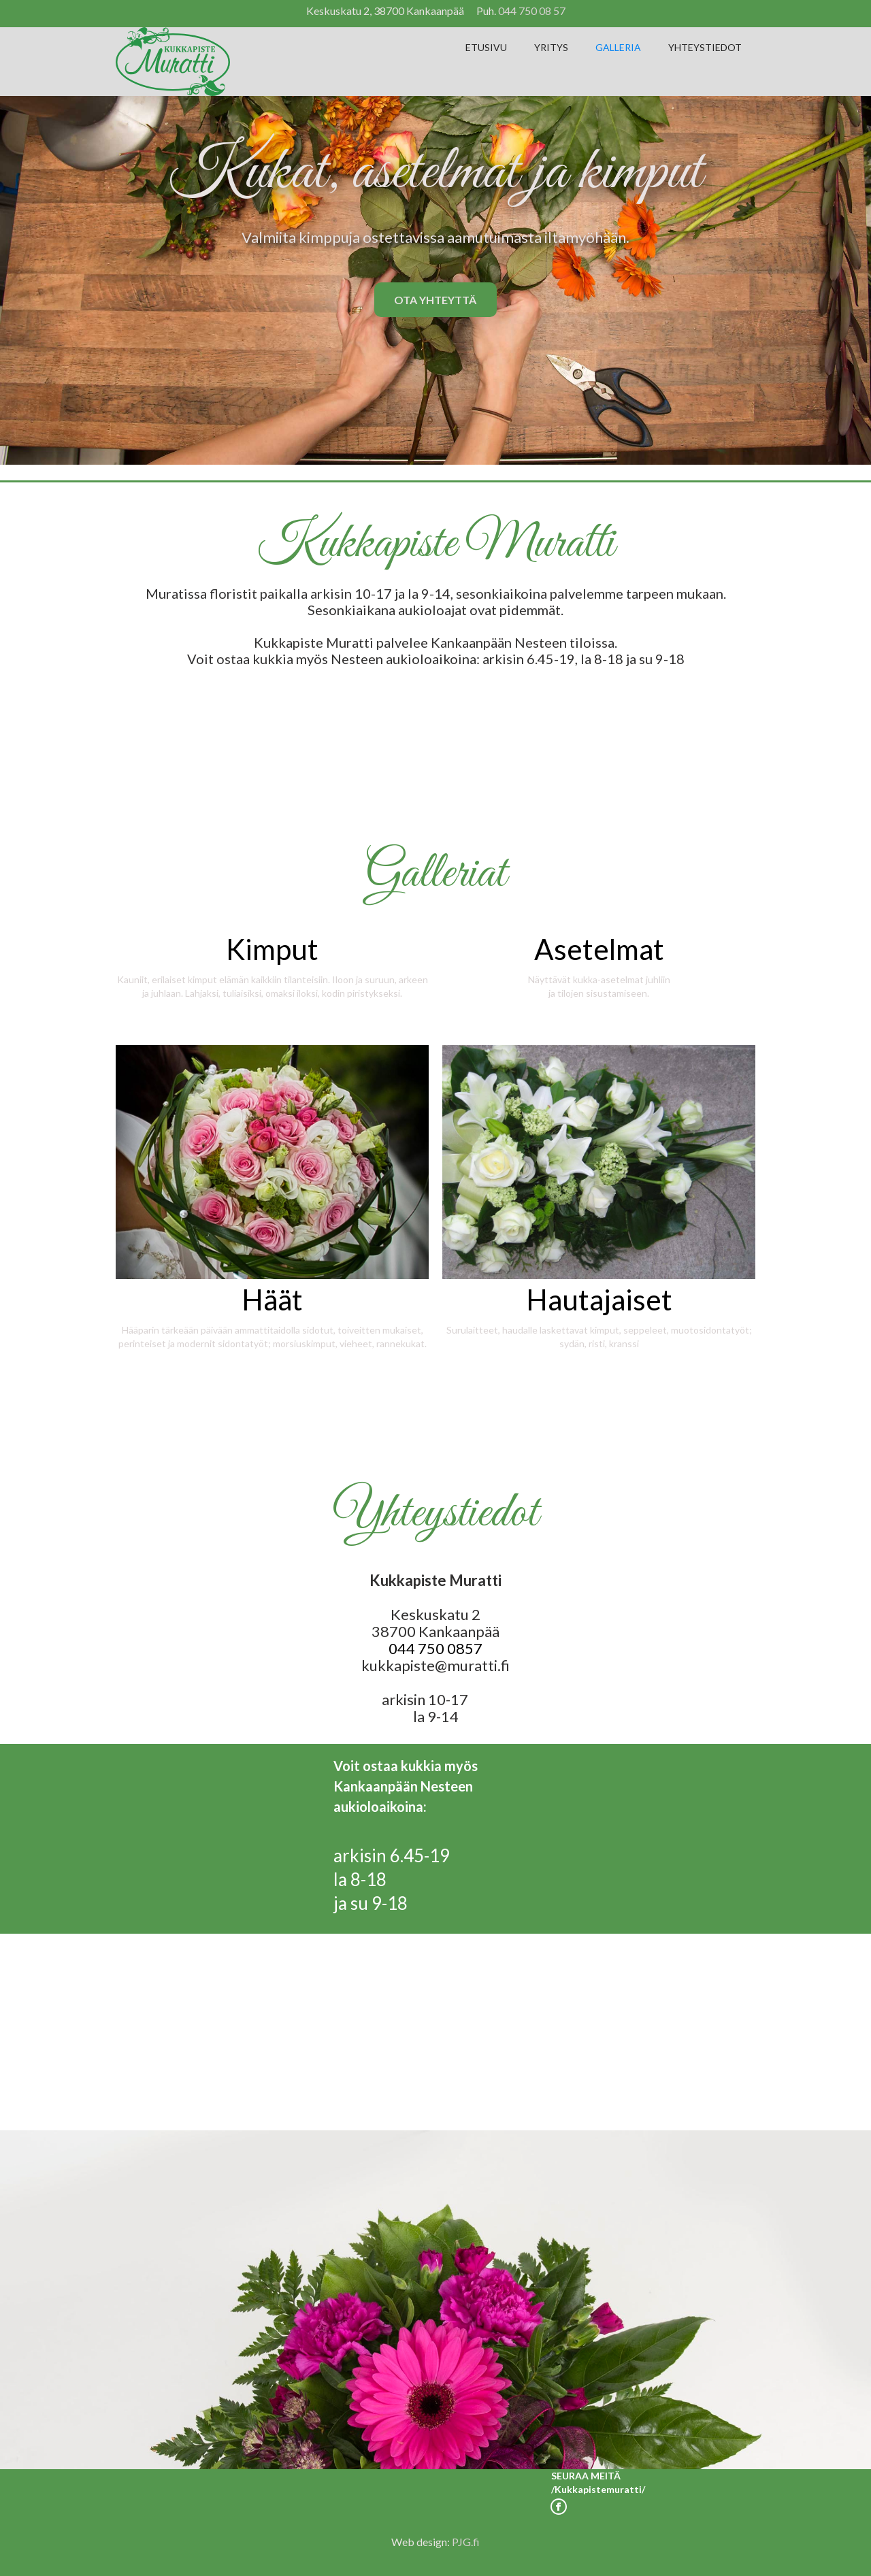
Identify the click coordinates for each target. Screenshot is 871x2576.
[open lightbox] (272, 960)
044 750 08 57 (531, 10)
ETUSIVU (486, 47)
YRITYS (551, 47)
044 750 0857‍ (435, 1648)
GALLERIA (618, 47)
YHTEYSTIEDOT (705, 47)
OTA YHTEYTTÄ (435, 299)
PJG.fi (466, 2541)
